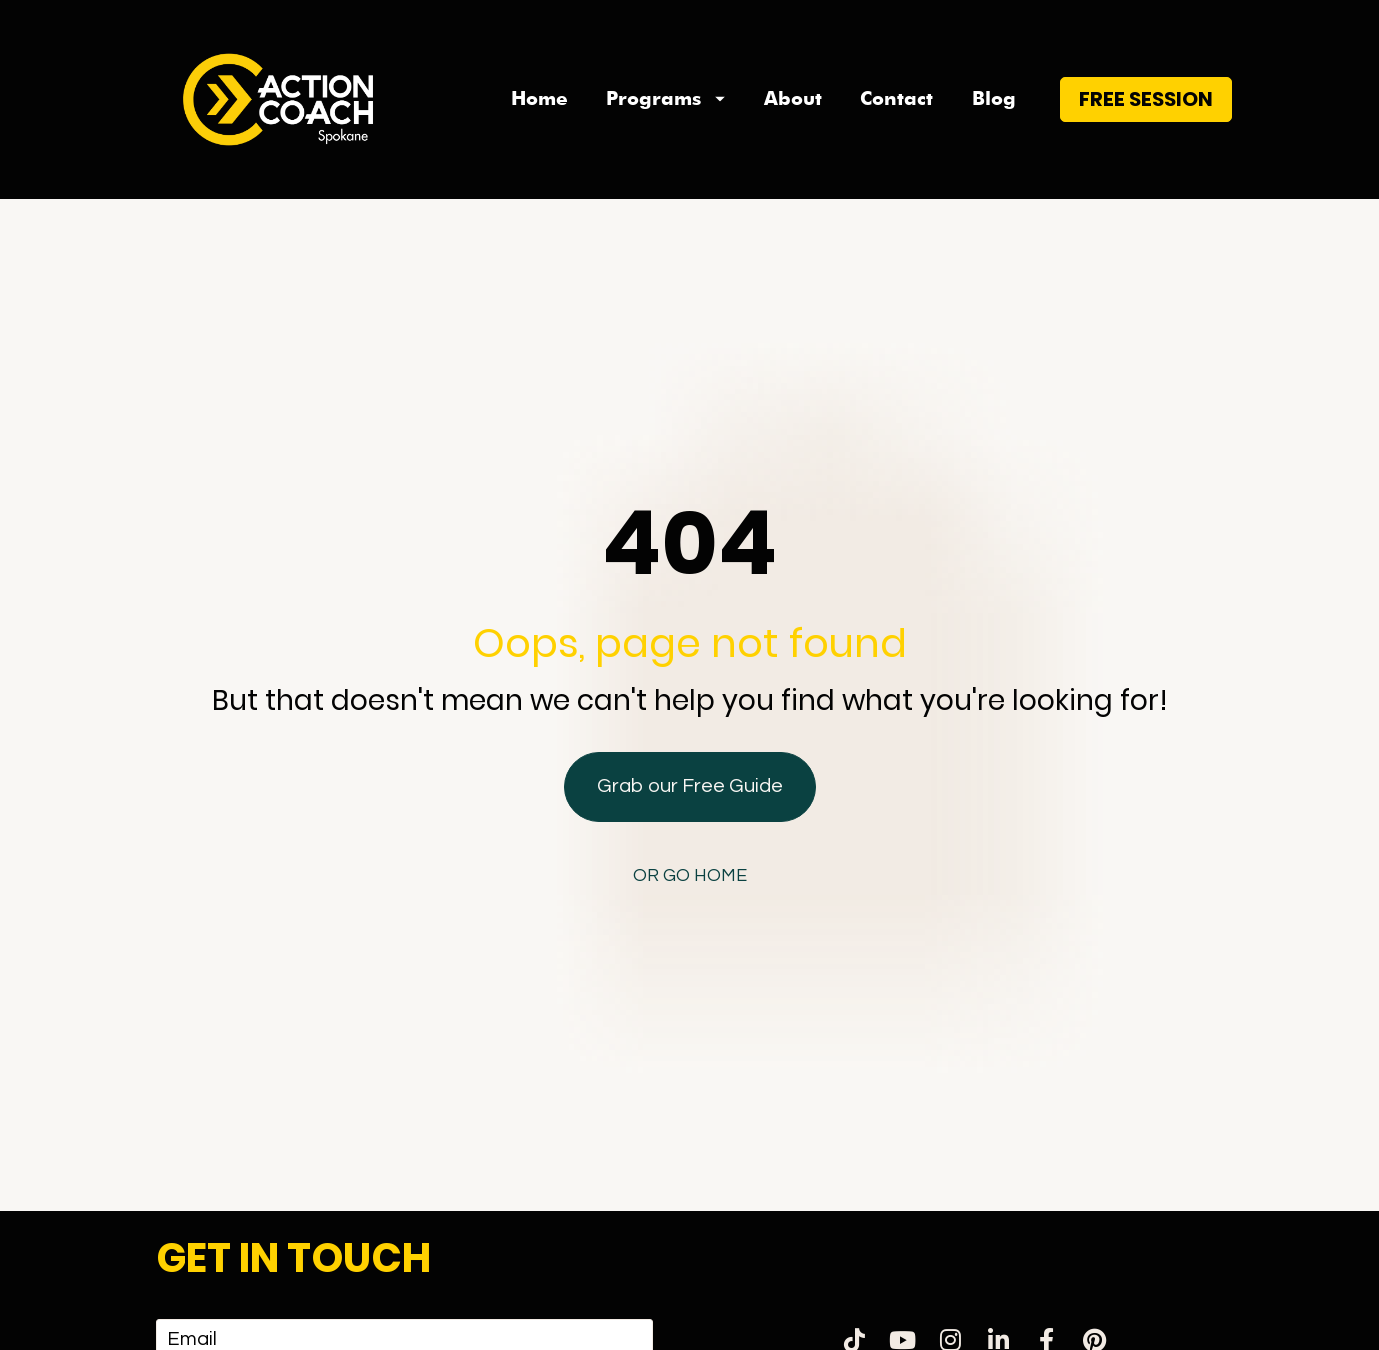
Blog (994, 98)
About (793, 98)
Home (539, 98)
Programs (665, 98)
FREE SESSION (1146, 99)
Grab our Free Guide (690, 702)
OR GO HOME (690, 791)
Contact (896, 98)
